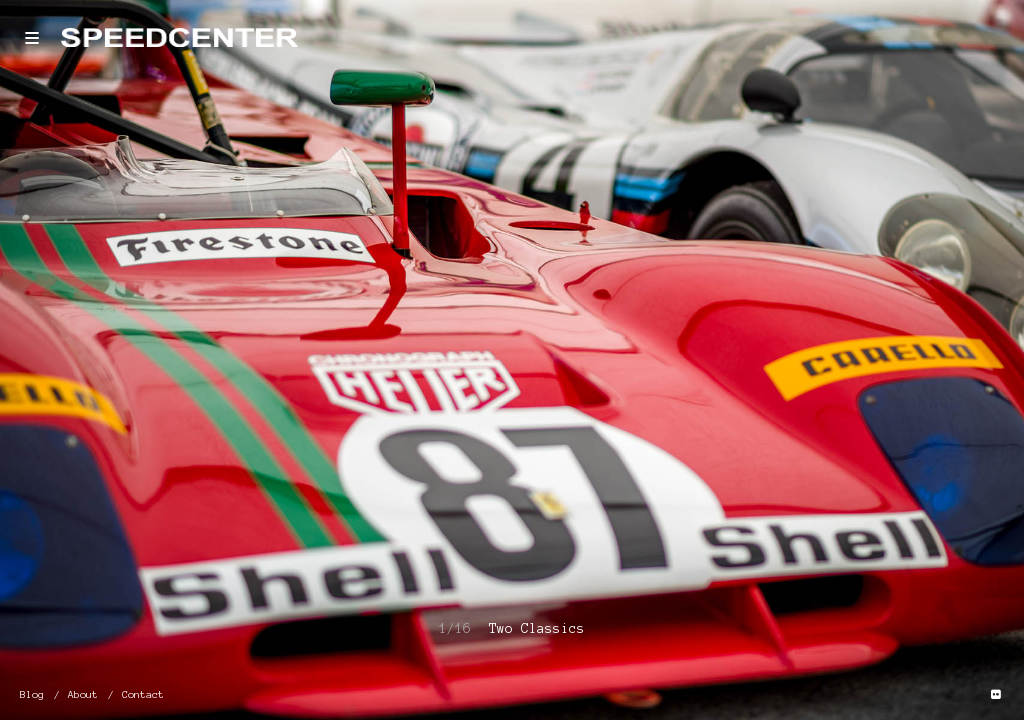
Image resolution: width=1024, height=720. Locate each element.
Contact (143, 694)
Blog (32, 694)
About (83, 694)
